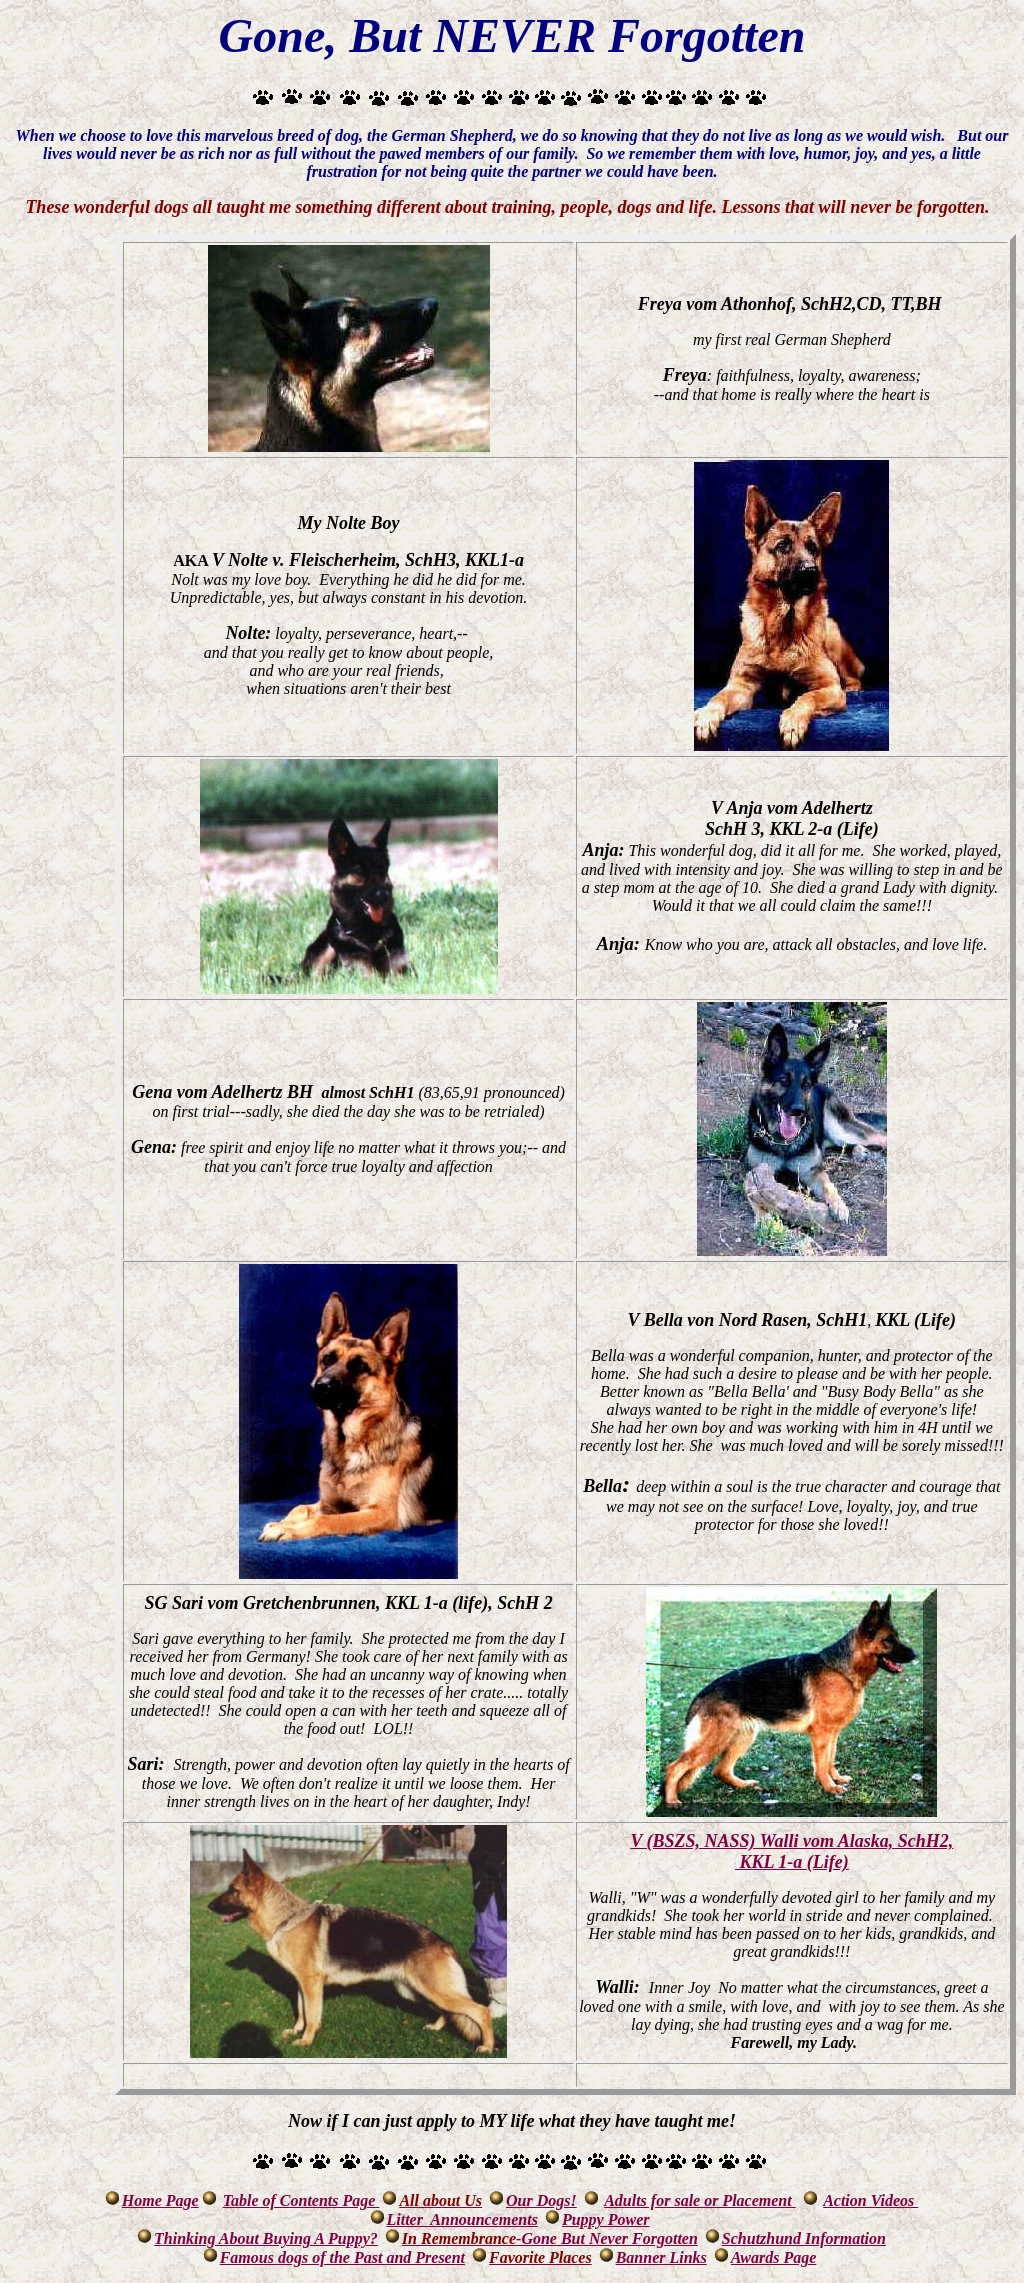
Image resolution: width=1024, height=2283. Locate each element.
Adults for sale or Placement (700, 2200)
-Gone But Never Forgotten (550, 2238)
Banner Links (661, 2257)
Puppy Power (606, 2219)
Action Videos (870, 2200)
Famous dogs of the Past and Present (342, 2257)
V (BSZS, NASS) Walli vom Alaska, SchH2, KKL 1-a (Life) (791, 1851)
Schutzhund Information (804, 2238)
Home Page (160, 2200)
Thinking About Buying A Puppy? (266, 2238)
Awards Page (773, 2257)
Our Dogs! (541, 2200)
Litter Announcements (462, 2219)
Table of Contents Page (301, 2200)
